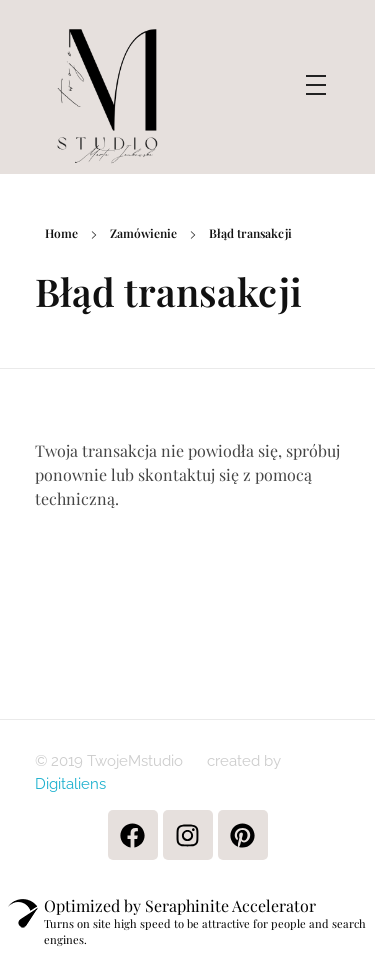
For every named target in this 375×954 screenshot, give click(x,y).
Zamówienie (143, 233)
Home (61, 233)
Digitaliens (70, 784)
